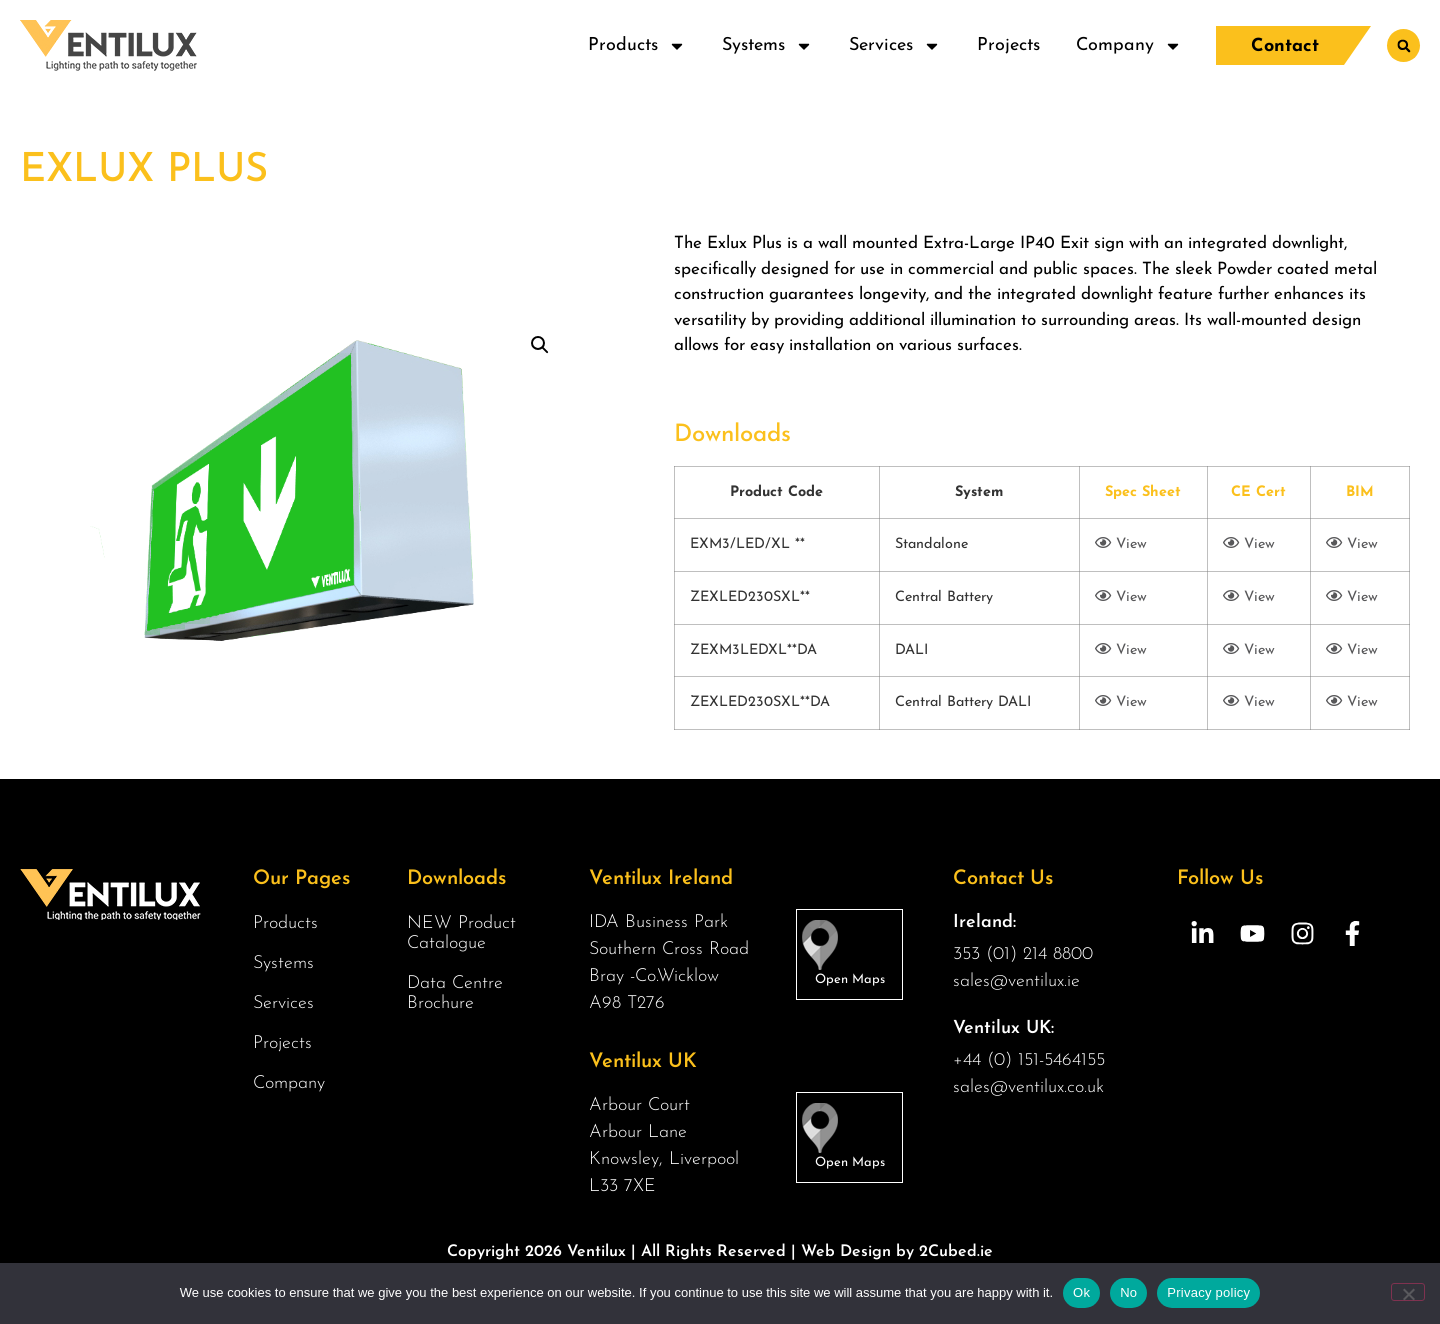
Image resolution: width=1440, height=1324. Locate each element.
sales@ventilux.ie (1016, 981)
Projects (1008, 45)
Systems (767, 46)
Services (895, 46)
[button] (1403, 45)
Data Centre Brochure (455, 993)
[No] (1408, 1292)
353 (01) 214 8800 (1023, 954)
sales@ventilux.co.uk (1028, 1087)
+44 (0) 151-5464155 (1029, 1060)
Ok (1081, 1292)
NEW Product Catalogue (461, 933)
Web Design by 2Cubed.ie (897, 1252)
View (1121, 544)
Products (637, 46)
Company (1129, 46)
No (1128, 1292)
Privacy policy (1208, 1292)
